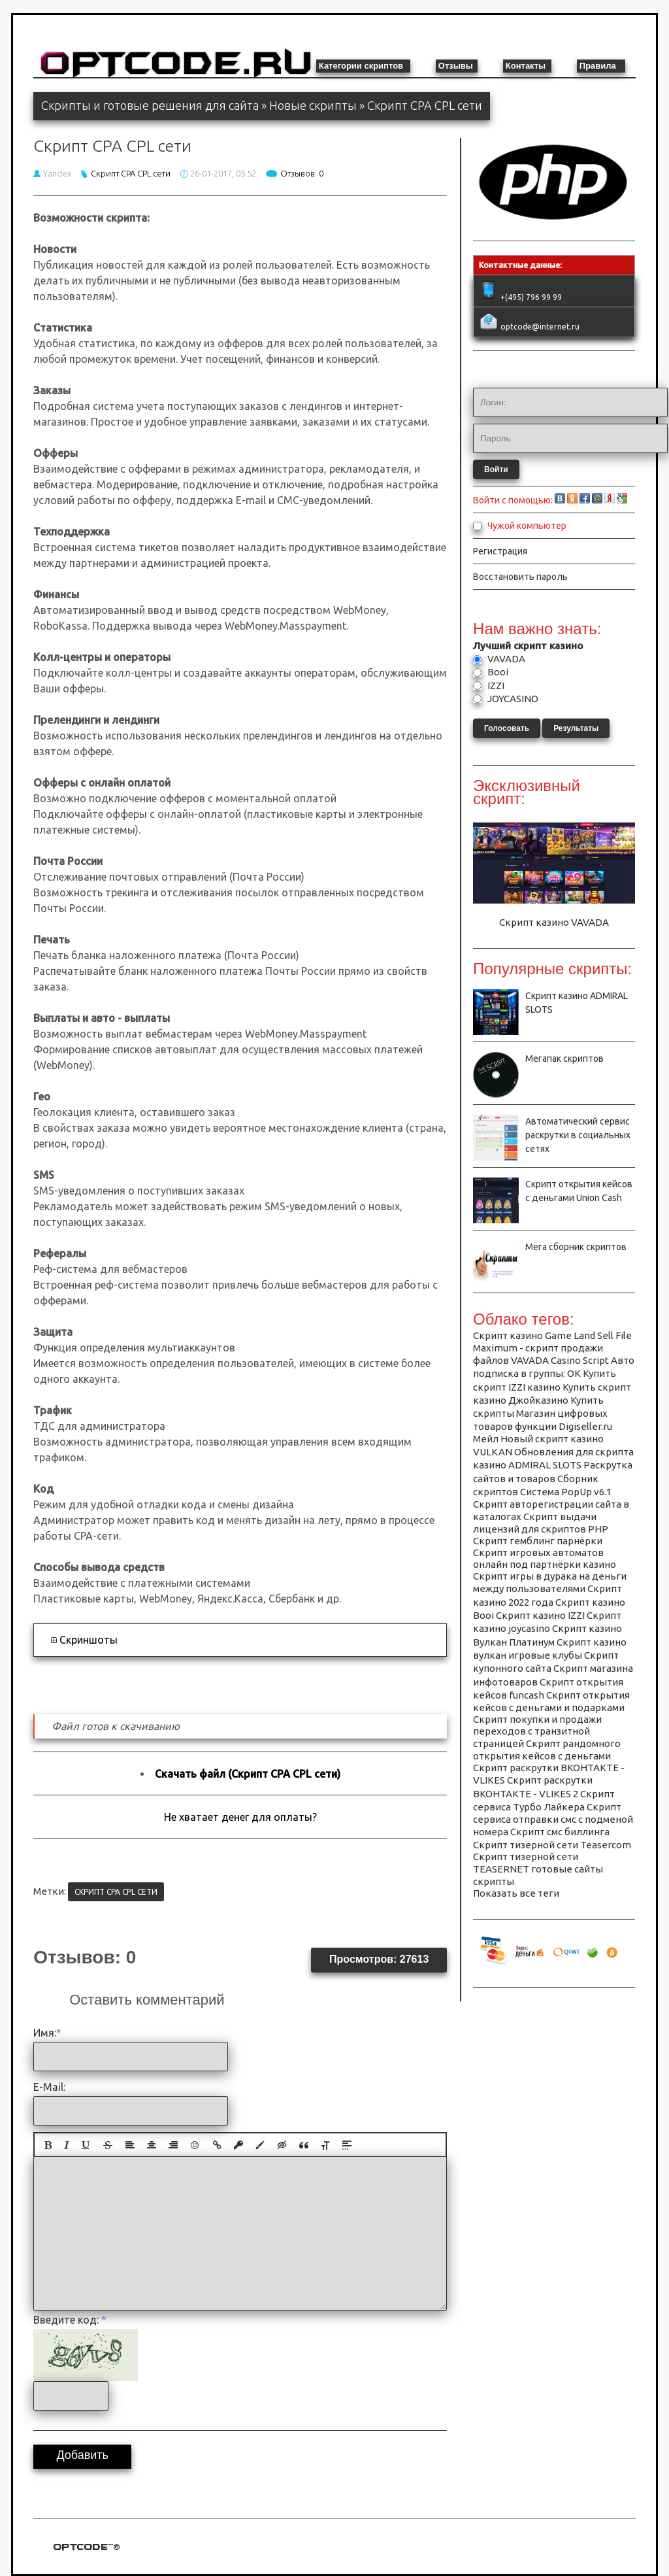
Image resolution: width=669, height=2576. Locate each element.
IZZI (494, 685)
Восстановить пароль (520, 576)
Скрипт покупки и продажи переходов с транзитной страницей (537, 1731)
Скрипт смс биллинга (560, 1831)
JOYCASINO (511, 698)
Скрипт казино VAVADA (554, 922)
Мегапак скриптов (564, 1058)
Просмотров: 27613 (379, 1959)
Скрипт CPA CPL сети (131, 173)
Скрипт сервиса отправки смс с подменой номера (553, 1819)
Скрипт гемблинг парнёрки (537, 1540)
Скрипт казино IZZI (540, 1615)
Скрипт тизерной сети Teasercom (552, 1844)
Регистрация (500, 551)
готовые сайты (567, 1868)
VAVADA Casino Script (560, 1360)
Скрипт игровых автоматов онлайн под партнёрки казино (544, 1558)
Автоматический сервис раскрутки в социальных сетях (577, 1135)
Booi (496, 671)
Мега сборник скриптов (576, 1247)
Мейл (485, 1438)
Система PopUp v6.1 (566, 1491)
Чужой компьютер (525, 525)
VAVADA (505, 658)
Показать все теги (516, 1893)
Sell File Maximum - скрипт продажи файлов (552, 1348)
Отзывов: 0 (301, 173)
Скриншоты (88, 1640)
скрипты (493, 1881)
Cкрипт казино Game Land (534, 1335)
